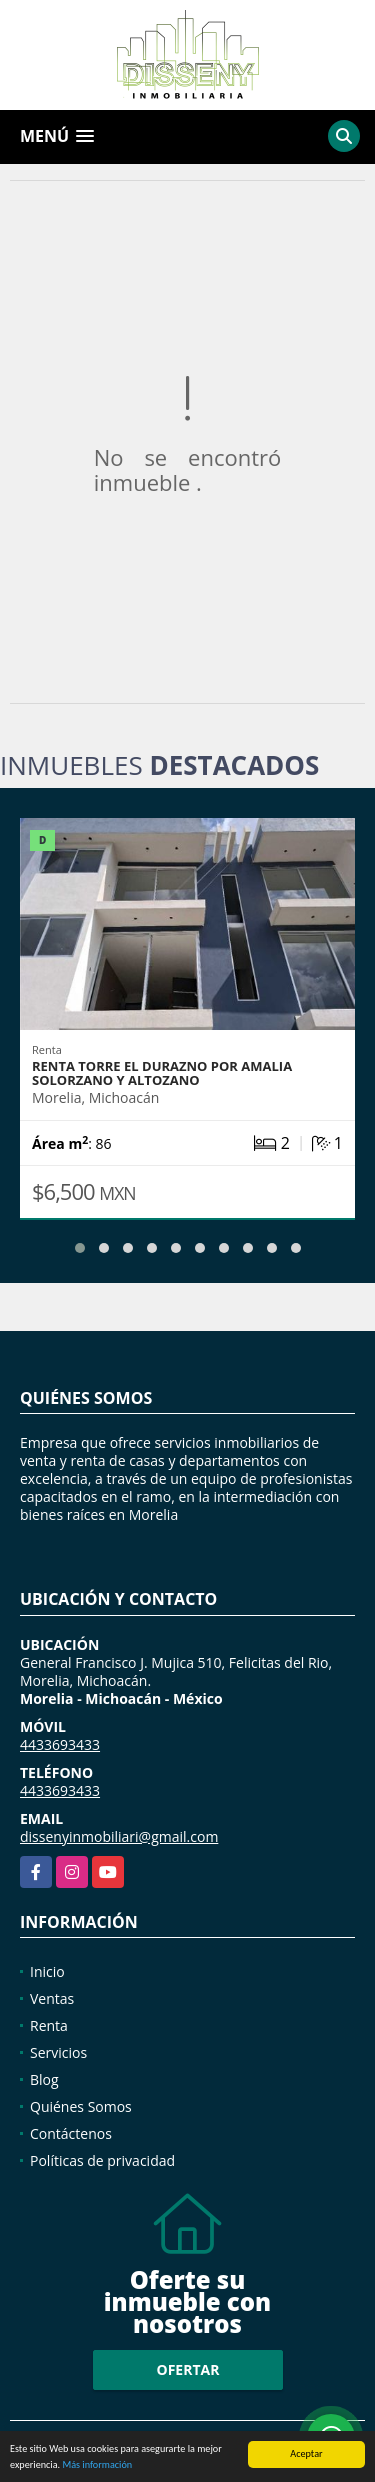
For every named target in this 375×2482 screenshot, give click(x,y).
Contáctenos (71, 2133)
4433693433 (60, 1744)
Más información (97, 2465)
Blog (44, 2079)
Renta (49, 2025)
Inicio (47, 1971)
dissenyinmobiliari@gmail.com (119, 1836)
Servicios (58, 2052)
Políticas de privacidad (102, 2160)
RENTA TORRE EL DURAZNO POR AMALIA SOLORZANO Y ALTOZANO (162, 1073)
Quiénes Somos (81, 2106)
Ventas (52, 1998)
